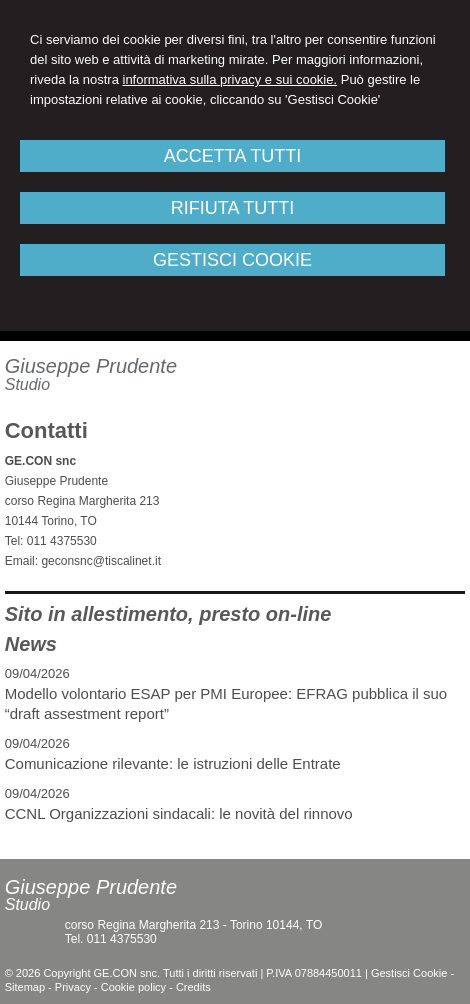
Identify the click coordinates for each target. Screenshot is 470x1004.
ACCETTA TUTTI (232, 156)
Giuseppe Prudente (91, 366)
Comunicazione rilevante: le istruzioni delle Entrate (173, 763)
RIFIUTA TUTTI (232, 208)
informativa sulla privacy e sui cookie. (230, 79)
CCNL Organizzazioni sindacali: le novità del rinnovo (179, 813)
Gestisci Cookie (409, 973)
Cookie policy (133, 987)
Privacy (73, 987)
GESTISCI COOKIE (232, 260)
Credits (193, 987)
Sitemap (25, 987)
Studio (27, 384)
